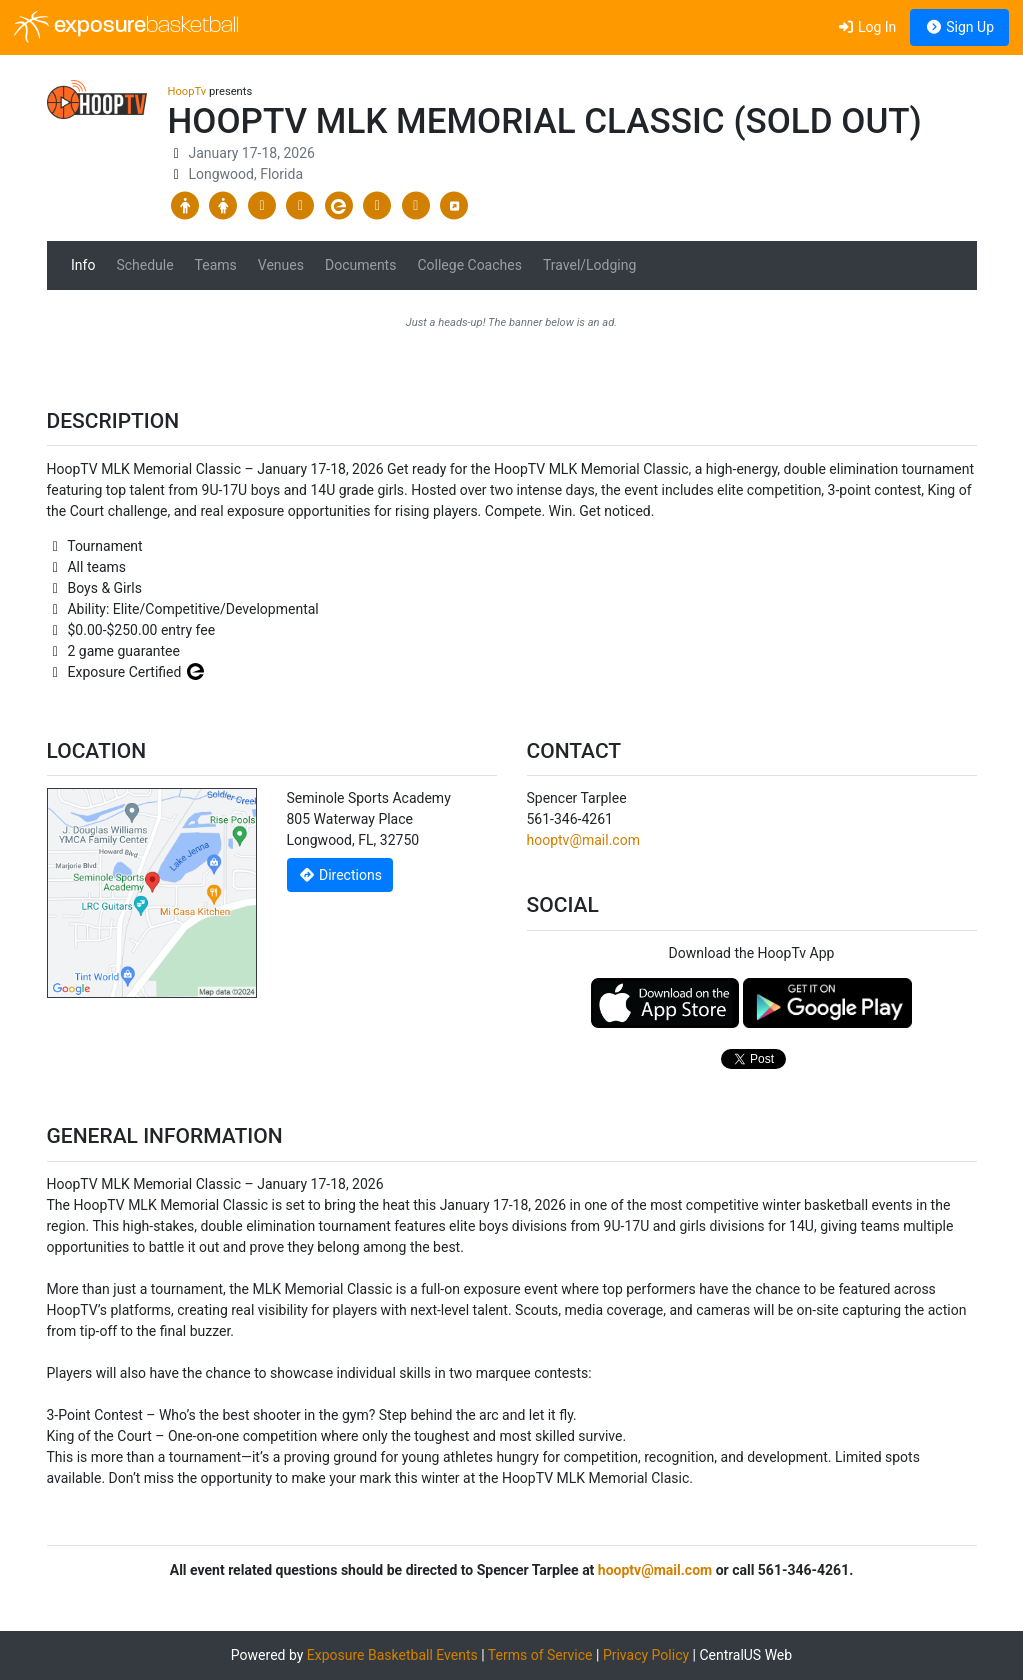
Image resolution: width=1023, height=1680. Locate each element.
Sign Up (959, 27)
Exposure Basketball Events (392, 1655)
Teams (216, 265)
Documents (360, 265)
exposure (126, 27)
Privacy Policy (646, 1655)
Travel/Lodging (589, 265)
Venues (281, 265)
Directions (340, 875)
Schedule (144, 265)
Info (83, 265)
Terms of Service (540, 1655)
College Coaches (469, 265)
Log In (866, 27)
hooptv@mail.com (583, 840)
